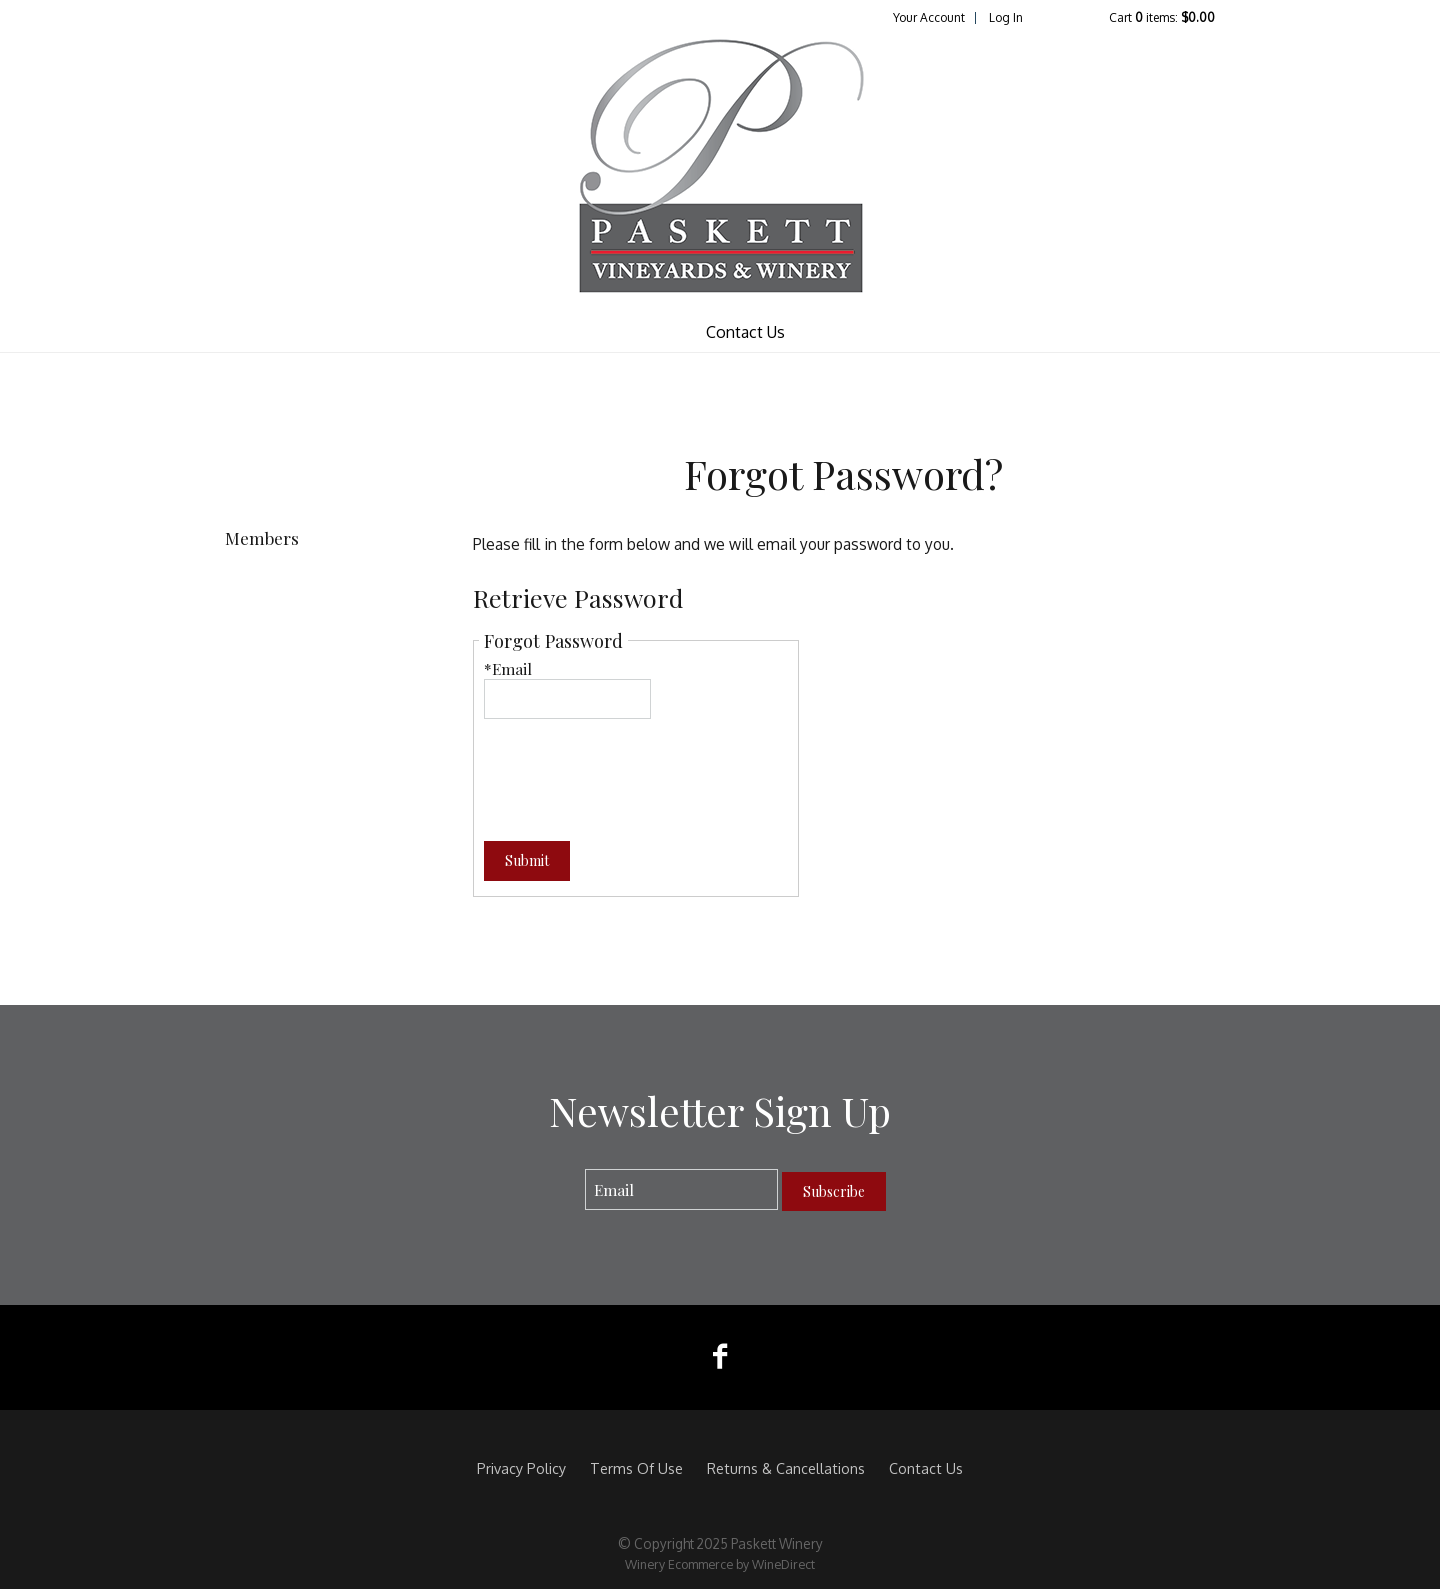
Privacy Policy (521, 1468)
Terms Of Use (636, 1468)
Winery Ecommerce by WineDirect (720, 1564)
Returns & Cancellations (786, 1468)
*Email (508, 668)
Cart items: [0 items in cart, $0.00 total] (1162, 17)
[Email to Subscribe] (681, 1189)
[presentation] (636, 768)
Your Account (929, 17)
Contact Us (745, 332)
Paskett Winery (720, 169)
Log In (1006, 17)
